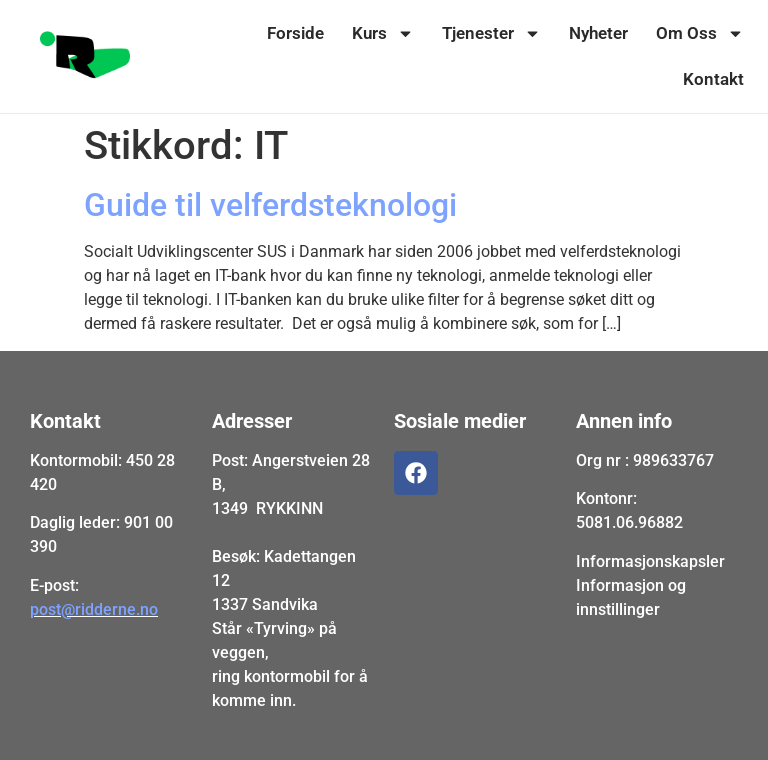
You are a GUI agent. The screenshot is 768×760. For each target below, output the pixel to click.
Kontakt (713, 79)
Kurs (383, 33)
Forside (295, 33)
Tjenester (491, 33)
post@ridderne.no (94, 609)
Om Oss (700, 33)
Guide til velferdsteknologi (270, 205)
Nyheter (598, 33)
